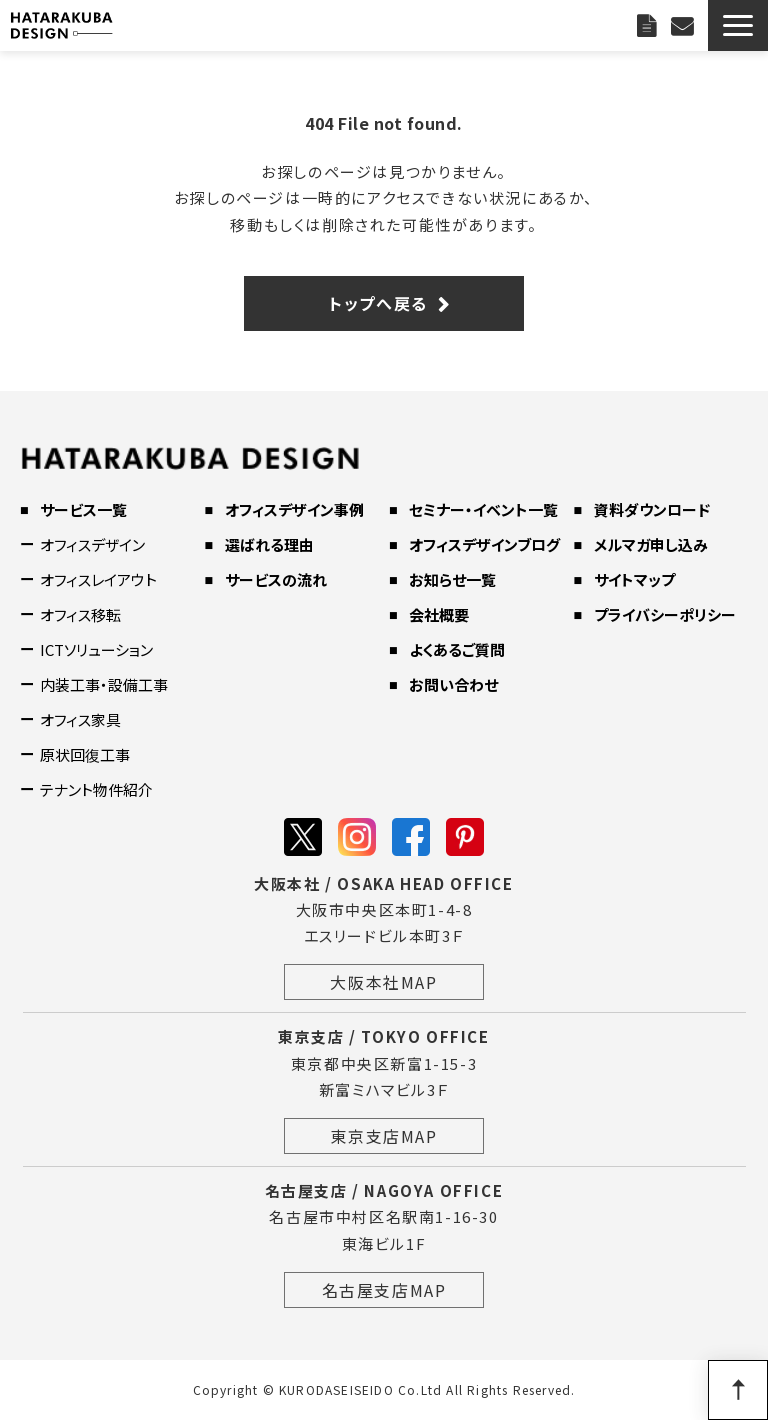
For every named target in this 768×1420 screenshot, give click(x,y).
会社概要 (439, 614)
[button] (738, 25)
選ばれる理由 (269, 544)
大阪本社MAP (383, 982)
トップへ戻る (378, 303)
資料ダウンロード (652, 509)
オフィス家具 (80, 719)
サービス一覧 (83, 509)
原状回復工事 (85, 754)
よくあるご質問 (457, 649)
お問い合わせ (684, 25)
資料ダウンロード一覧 (649, 25)
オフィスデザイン (92, 544)
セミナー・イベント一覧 (483, 509)
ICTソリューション (96, 649)
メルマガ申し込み (651, 544)
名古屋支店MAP (384, 1290)
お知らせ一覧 (452, 579)
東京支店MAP (383, 1136)
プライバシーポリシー (665, 614)
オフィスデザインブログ (484, 544)
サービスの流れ (276, 579)
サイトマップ (634, 579)
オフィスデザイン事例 (294, 509)
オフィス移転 (80, 614)
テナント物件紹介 (96, 789)
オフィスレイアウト (98, 579)
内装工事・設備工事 (104, 684)
